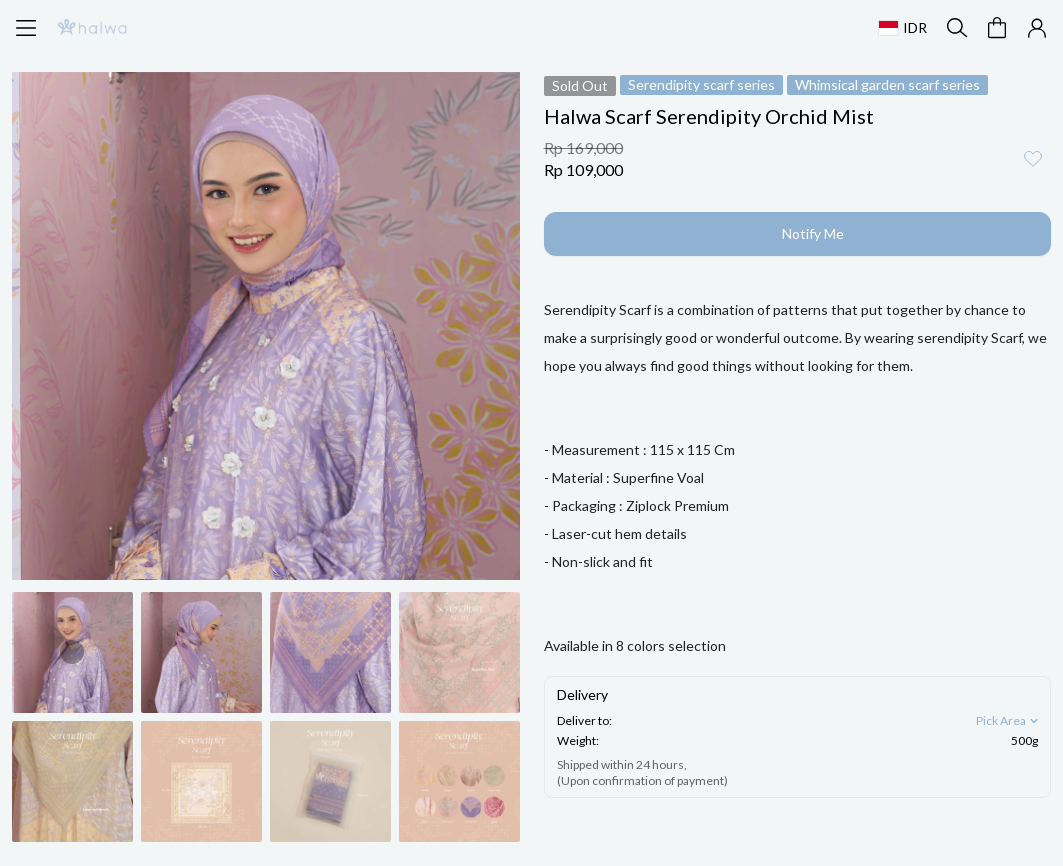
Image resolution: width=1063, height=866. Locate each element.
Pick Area (1009, 721)
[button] (997, 28)
